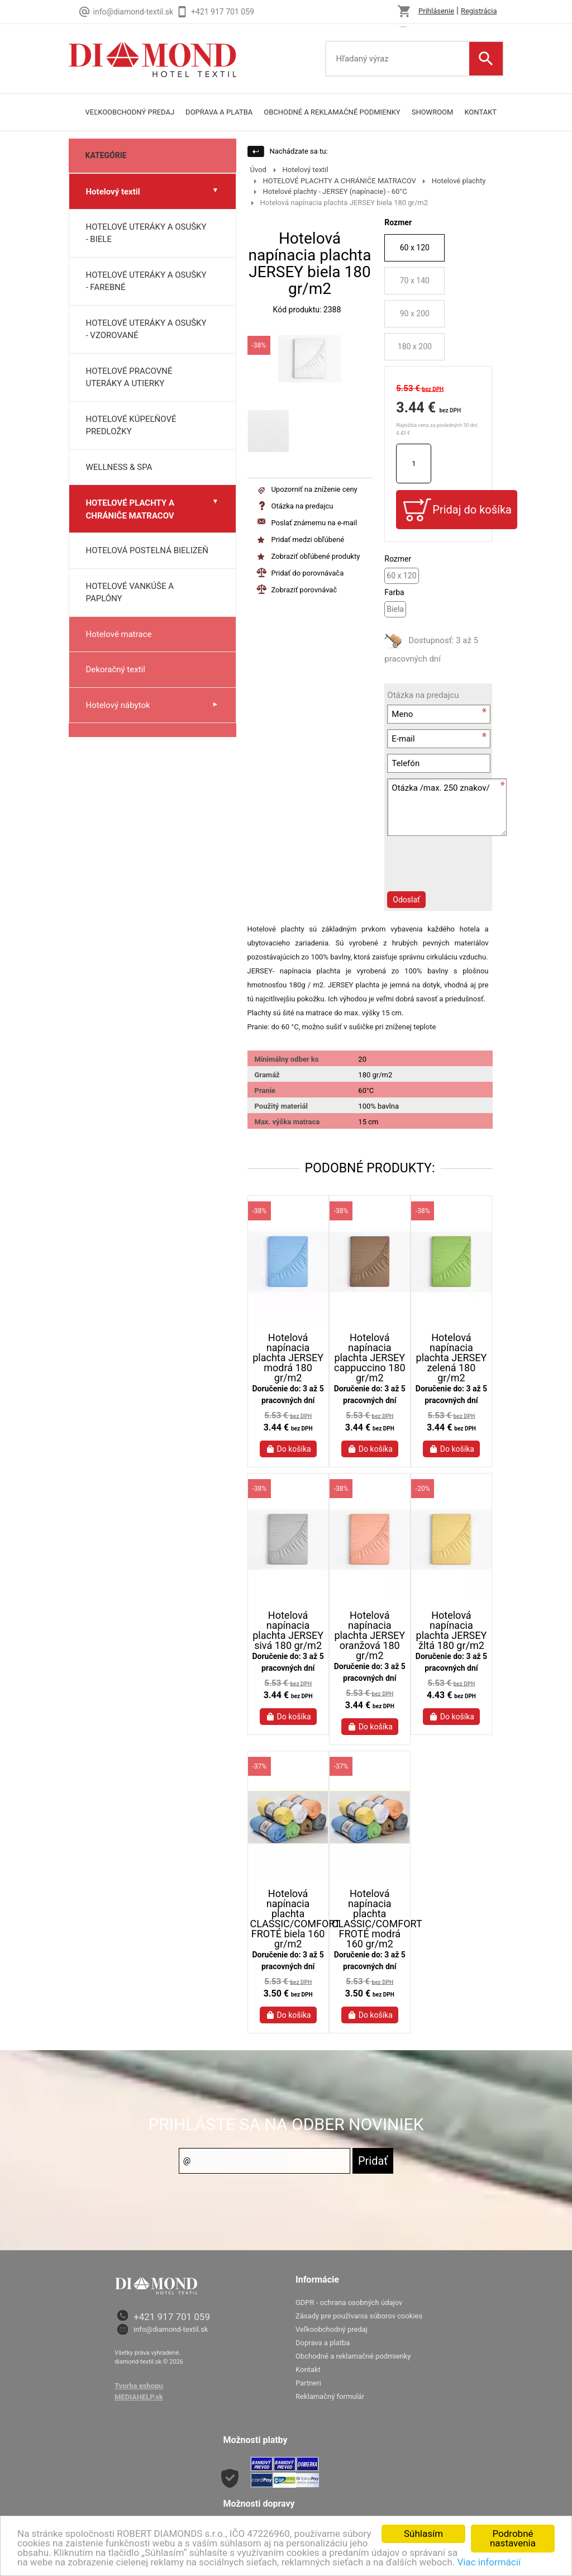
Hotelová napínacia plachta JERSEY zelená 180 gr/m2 (451, 1358)
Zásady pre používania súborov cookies (358, 2316)
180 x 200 (415, 346)
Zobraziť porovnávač (304, 590)
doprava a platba (218, 112)
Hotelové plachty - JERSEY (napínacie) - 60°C (335, 191)
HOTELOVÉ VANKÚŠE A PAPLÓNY (130, 592)
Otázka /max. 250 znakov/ (447, 807)
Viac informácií (489, 2562)
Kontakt (480, 112)
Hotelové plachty (459, 181)
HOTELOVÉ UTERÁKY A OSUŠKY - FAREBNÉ (146, 281)
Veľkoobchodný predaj (130, 112)
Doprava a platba (322, 2343)
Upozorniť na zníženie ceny (314, 489)
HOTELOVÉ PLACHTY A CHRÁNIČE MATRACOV (130, 509)
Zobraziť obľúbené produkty (315, 556)
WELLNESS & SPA (119, 467)
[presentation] (446, 872)
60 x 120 (415, 247)
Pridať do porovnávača (307, 573)
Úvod (258, 169)
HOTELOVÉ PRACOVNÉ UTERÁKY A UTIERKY (129, 377)
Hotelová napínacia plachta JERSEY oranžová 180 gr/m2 (369, 1635)
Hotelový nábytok (118, 705)
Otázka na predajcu (302, 506)
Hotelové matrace (119, 634)
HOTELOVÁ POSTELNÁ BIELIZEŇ (147, 550)
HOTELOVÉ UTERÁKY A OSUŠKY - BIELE (146, 233)
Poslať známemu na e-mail (314, 523)
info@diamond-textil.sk (171, 2329)
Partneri (308, 2383)
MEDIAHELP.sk (139, 2397)
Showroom (433, 112)
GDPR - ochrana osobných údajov (348, 2302)
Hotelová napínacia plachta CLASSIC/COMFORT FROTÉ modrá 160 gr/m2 (370, 1919)
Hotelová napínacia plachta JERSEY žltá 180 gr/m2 (451, 1630)
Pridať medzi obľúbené (307, 539)
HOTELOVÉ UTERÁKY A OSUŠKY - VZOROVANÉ (146, 329)
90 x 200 (415, 313)
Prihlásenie (436, 11)
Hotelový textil (113, 192)
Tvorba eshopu (139, 2386)
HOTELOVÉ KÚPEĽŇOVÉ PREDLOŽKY (131, 425)
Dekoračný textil (115, 669)
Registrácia (479, 11)
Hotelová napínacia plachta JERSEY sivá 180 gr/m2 (287, 1630)
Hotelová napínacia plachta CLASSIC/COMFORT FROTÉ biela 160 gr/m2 (288, 1919)
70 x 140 (415, 280)
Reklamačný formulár (329, 2396)
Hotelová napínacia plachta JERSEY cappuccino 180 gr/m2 (370, 1358)
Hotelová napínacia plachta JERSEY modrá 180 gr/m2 (287, 1358)
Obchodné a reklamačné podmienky (332, 112)
